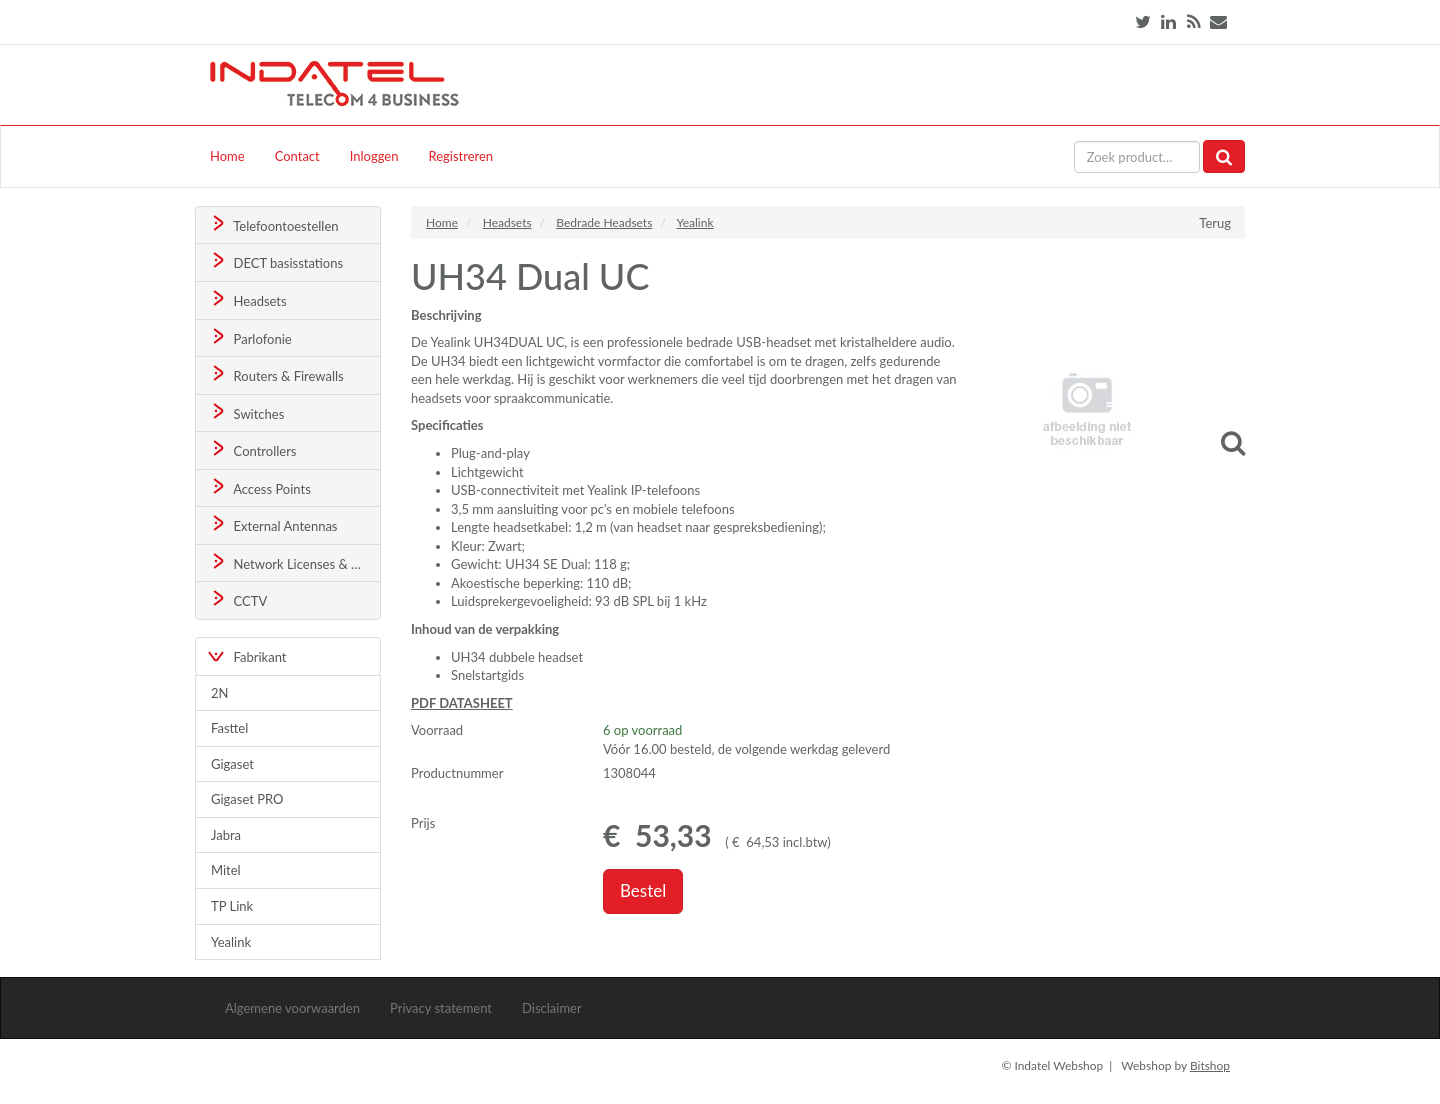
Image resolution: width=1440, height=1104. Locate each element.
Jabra (226, 835)
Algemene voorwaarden (292, 1008)
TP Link (232, 906)
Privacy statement (441, 1008)
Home (227, 156)
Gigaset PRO (247, 799)
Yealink (231, 942)
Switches (246, 412)
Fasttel (229, 728)
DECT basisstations (275, 261)
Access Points (259, 487)
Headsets (247, 299)
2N (219, 693)
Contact (297, 156)
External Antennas (273, 524)
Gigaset (232, 764)
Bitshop (1210, 1065)
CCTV (238, 599)
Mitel (226, 870)
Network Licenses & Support (294, 562)
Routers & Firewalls (276, 374)
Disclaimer (552, 1008)
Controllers (252, 449)
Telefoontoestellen (273, 224)
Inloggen (374, 156)
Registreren (460, 156)
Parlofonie (250, 337)
